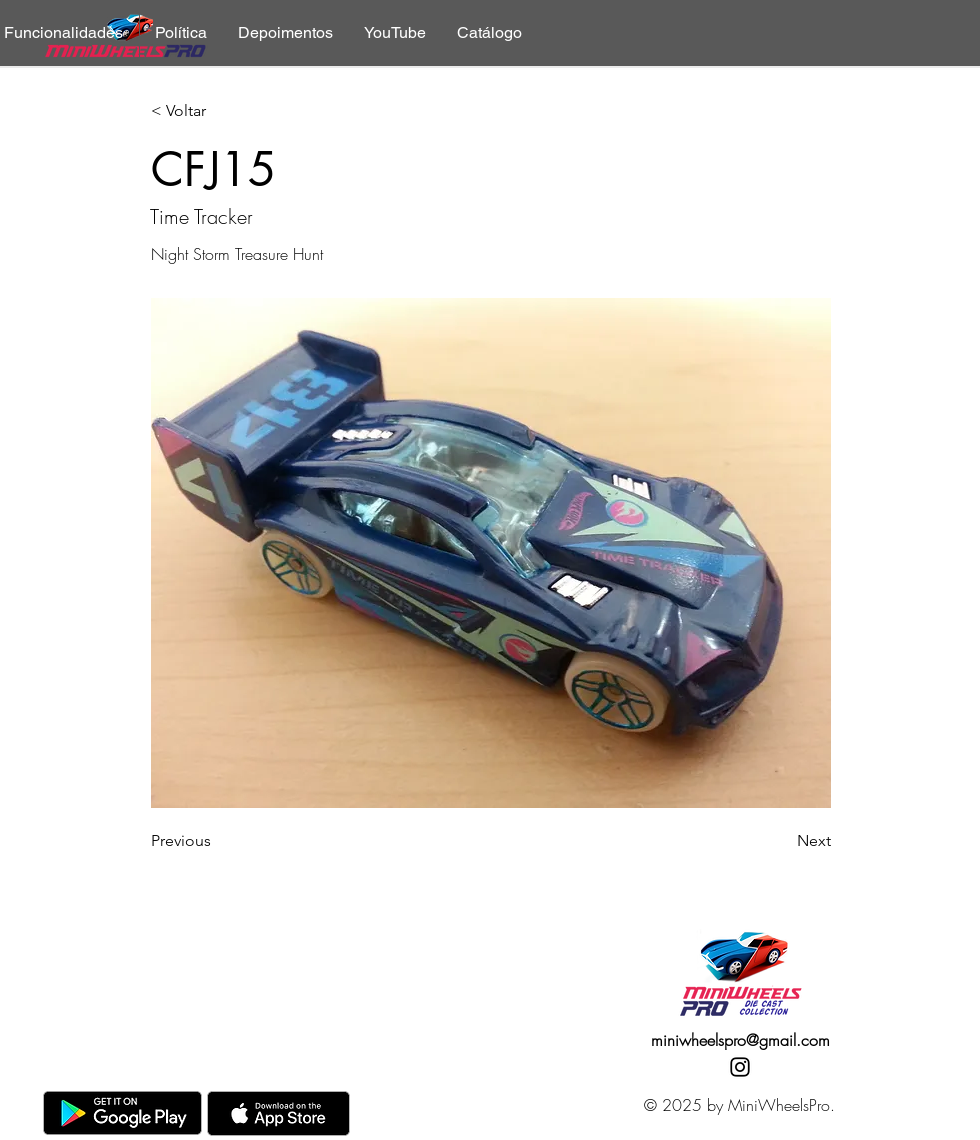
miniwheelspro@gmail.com (740, 1040)
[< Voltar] (217, 111)
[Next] (781, 841)
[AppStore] (278, 1113)
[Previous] (217, 841)
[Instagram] (740, 1067)
